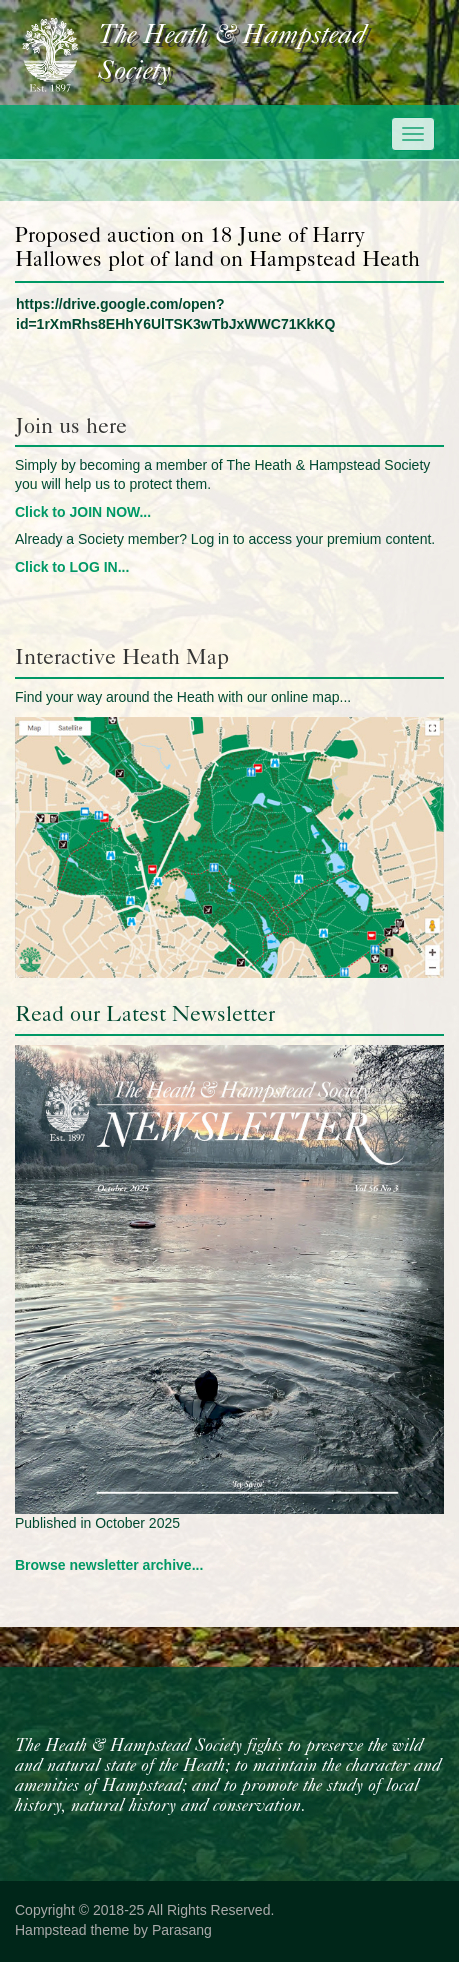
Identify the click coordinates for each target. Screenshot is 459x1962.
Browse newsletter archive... (109, 1565)
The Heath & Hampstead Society (232, 54)
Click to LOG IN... (72, 567)
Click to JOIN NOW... (83, 512)
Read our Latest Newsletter (145, 1013)
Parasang (182, 1930)
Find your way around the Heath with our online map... (183, 697)
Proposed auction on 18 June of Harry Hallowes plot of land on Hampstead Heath (217, 246)
